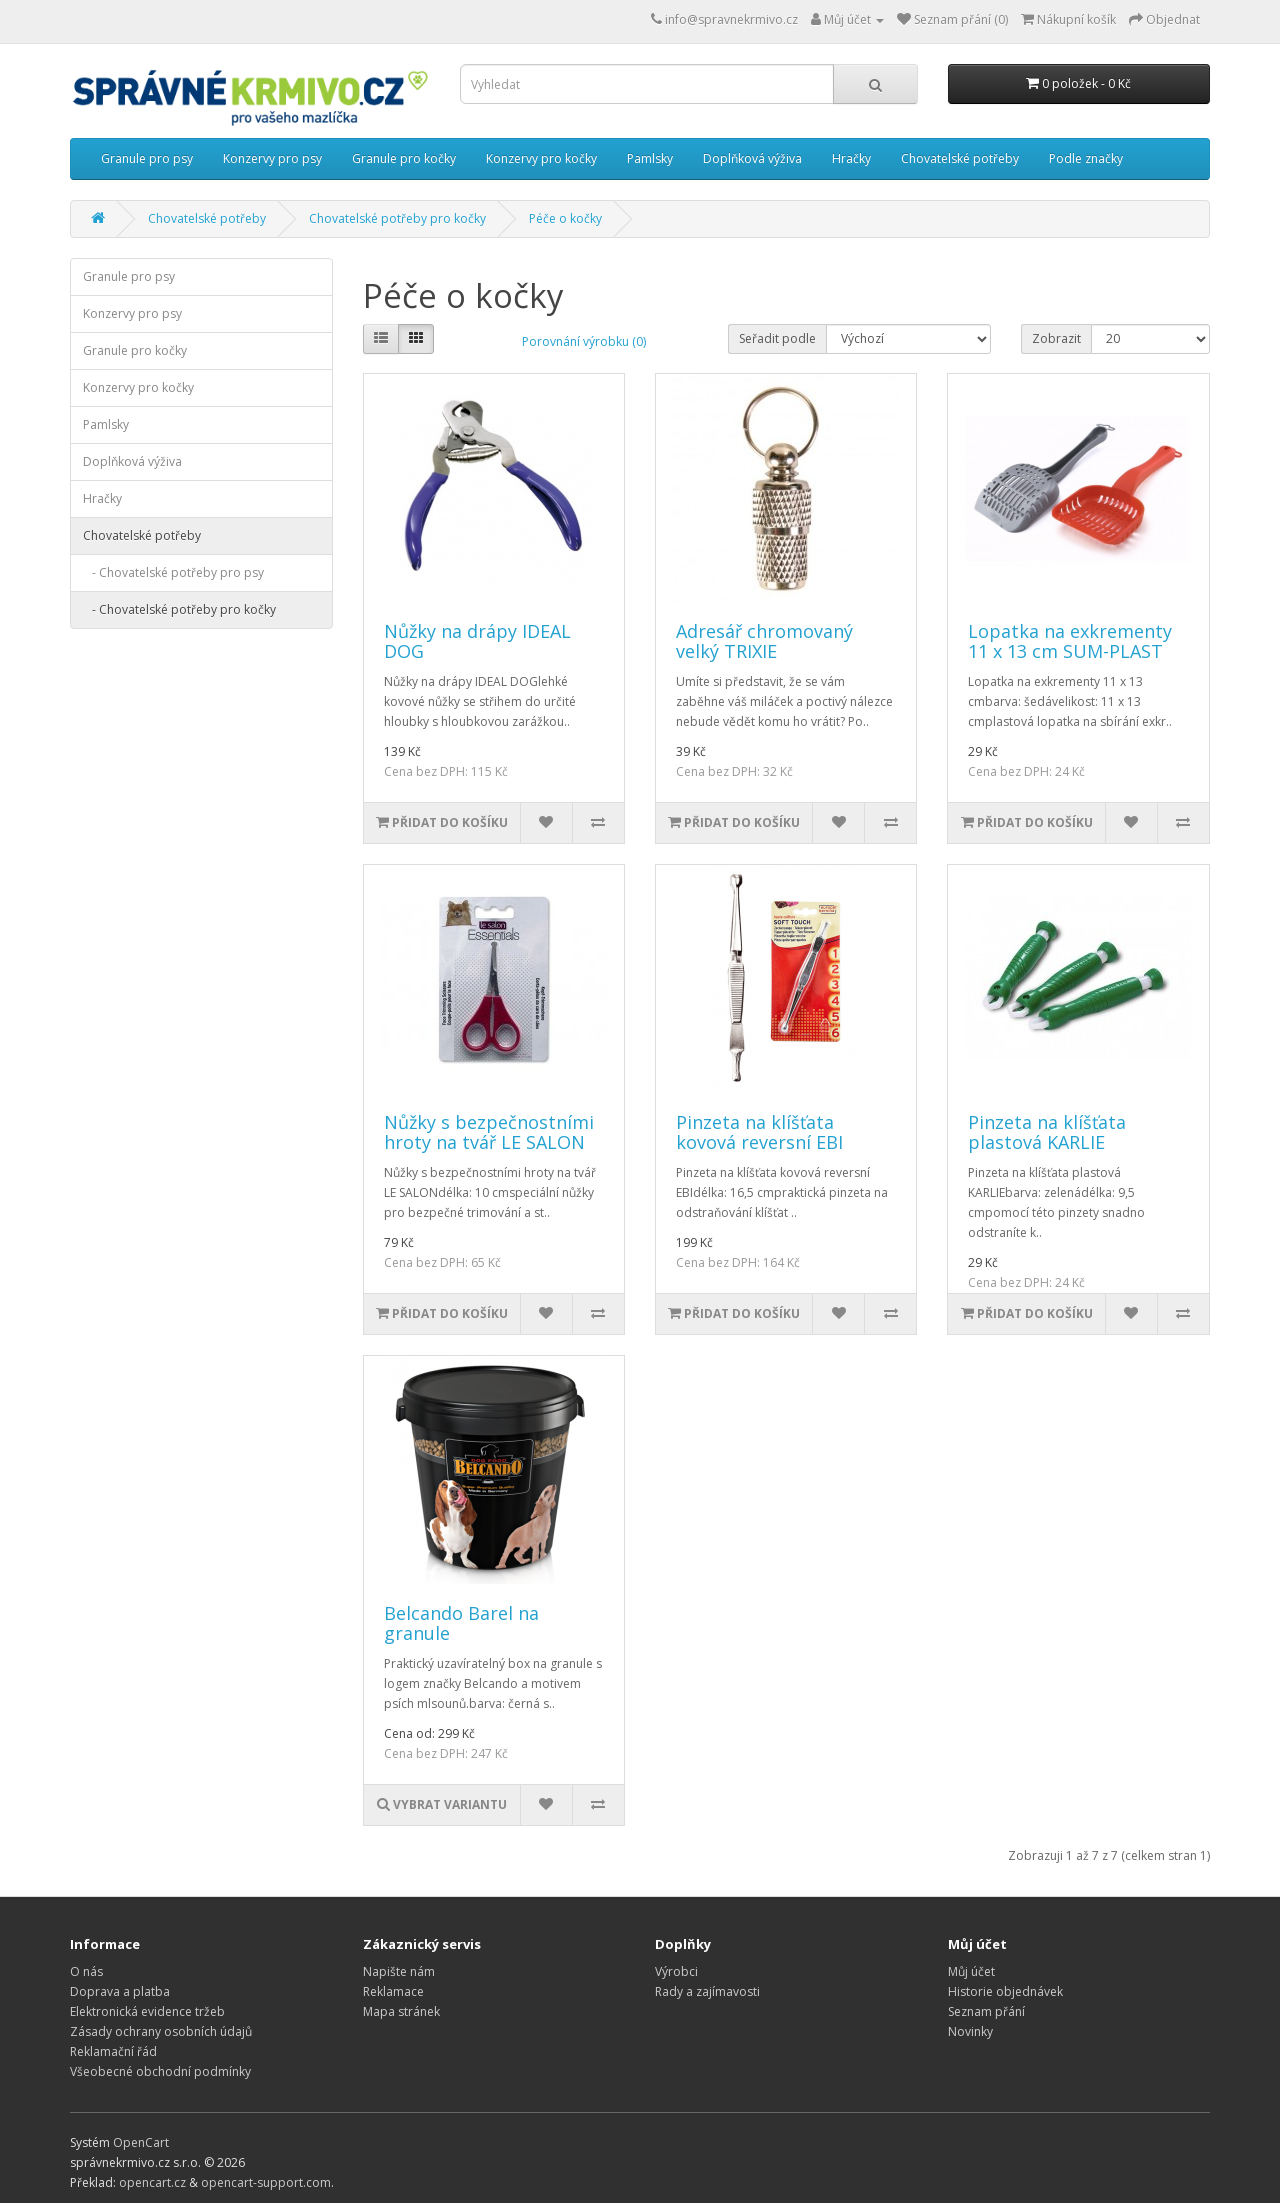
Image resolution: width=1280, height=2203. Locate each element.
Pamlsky (650, 158)
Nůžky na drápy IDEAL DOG (477, 641)
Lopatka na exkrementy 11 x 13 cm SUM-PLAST (1070, 641)
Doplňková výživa (752, 158)
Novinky (970, 2031)
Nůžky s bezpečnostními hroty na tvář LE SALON (489, 1132)
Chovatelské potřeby (960, 158)
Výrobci (676, 1971)
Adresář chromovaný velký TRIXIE (764, 641)
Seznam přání (986, 2011)
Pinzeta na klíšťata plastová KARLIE (1047, 1132)
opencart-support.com (266, 2182)
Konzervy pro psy (272, 158)
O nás (86, 1971)
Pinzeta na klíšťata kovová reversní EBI (759, 1132)
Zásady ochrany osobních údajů (161, 2031)
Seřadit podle (777, 338)
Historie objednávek (1005, 1991)
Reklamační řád (113, 2051)
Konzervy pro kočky (541, 158)
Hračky (851, 158)
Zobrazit (1056, 338)
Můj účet (971, 1971)
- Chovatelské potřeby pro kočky (179, 609)
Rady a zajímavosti (707, 1991)
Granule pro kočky (404, 158)
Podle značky (1086, 158)
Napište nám (399, 1971)
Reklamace (393, 1991)
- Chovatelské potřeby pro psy (173, 572)
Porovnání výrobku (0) (584, 341)
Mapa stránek (401, 2011)
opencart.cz (152, 2182)
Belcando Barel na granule (461, 1623)
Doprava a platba (120, 1991)
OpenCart (141, 2142)
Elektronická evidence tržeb (147, 2011)
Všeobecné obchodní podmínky (160, 2071)
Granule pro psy (147, 158)
